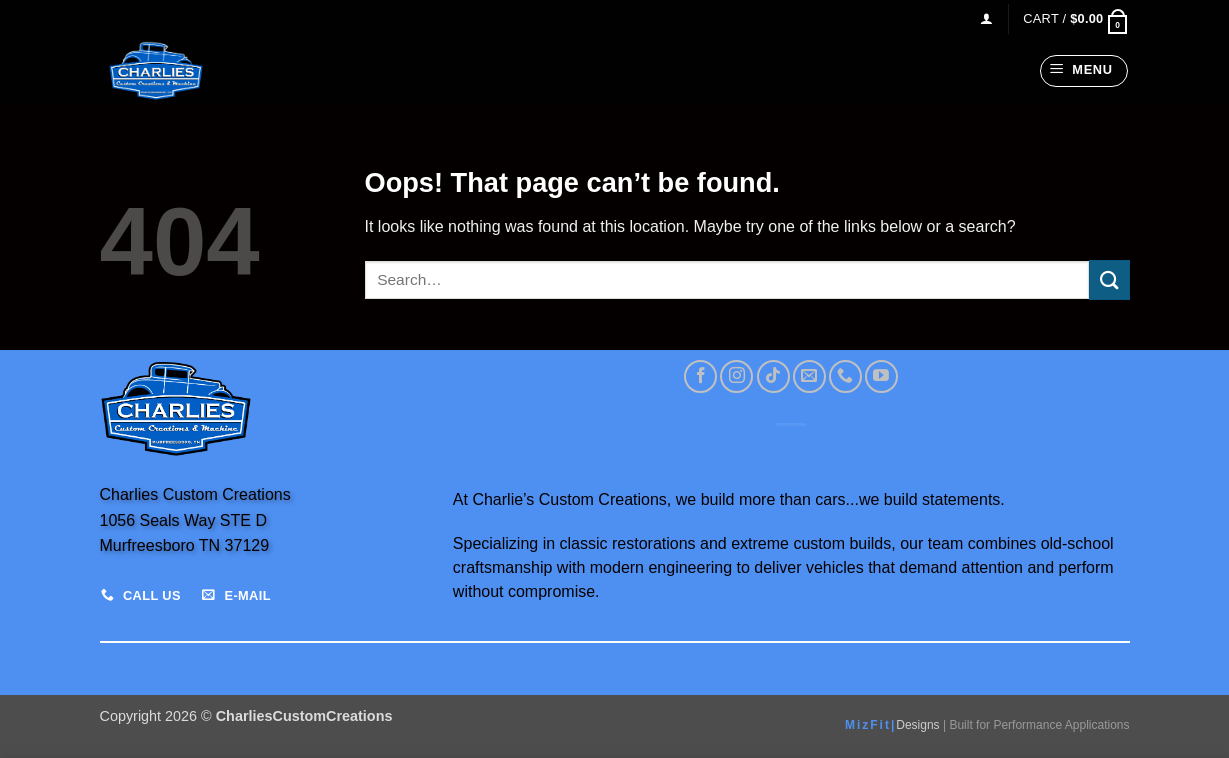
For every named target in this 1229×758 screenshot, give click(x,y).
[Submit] (1109, 279)
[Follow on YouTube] (881, 376)
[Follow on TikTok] (773, 376)
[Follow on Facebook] (700, 376)
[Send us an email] (809, 376)
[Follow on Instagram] (736, 376)
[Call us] (845, 376)
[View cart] (1076, 18)
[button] (986, 18)
